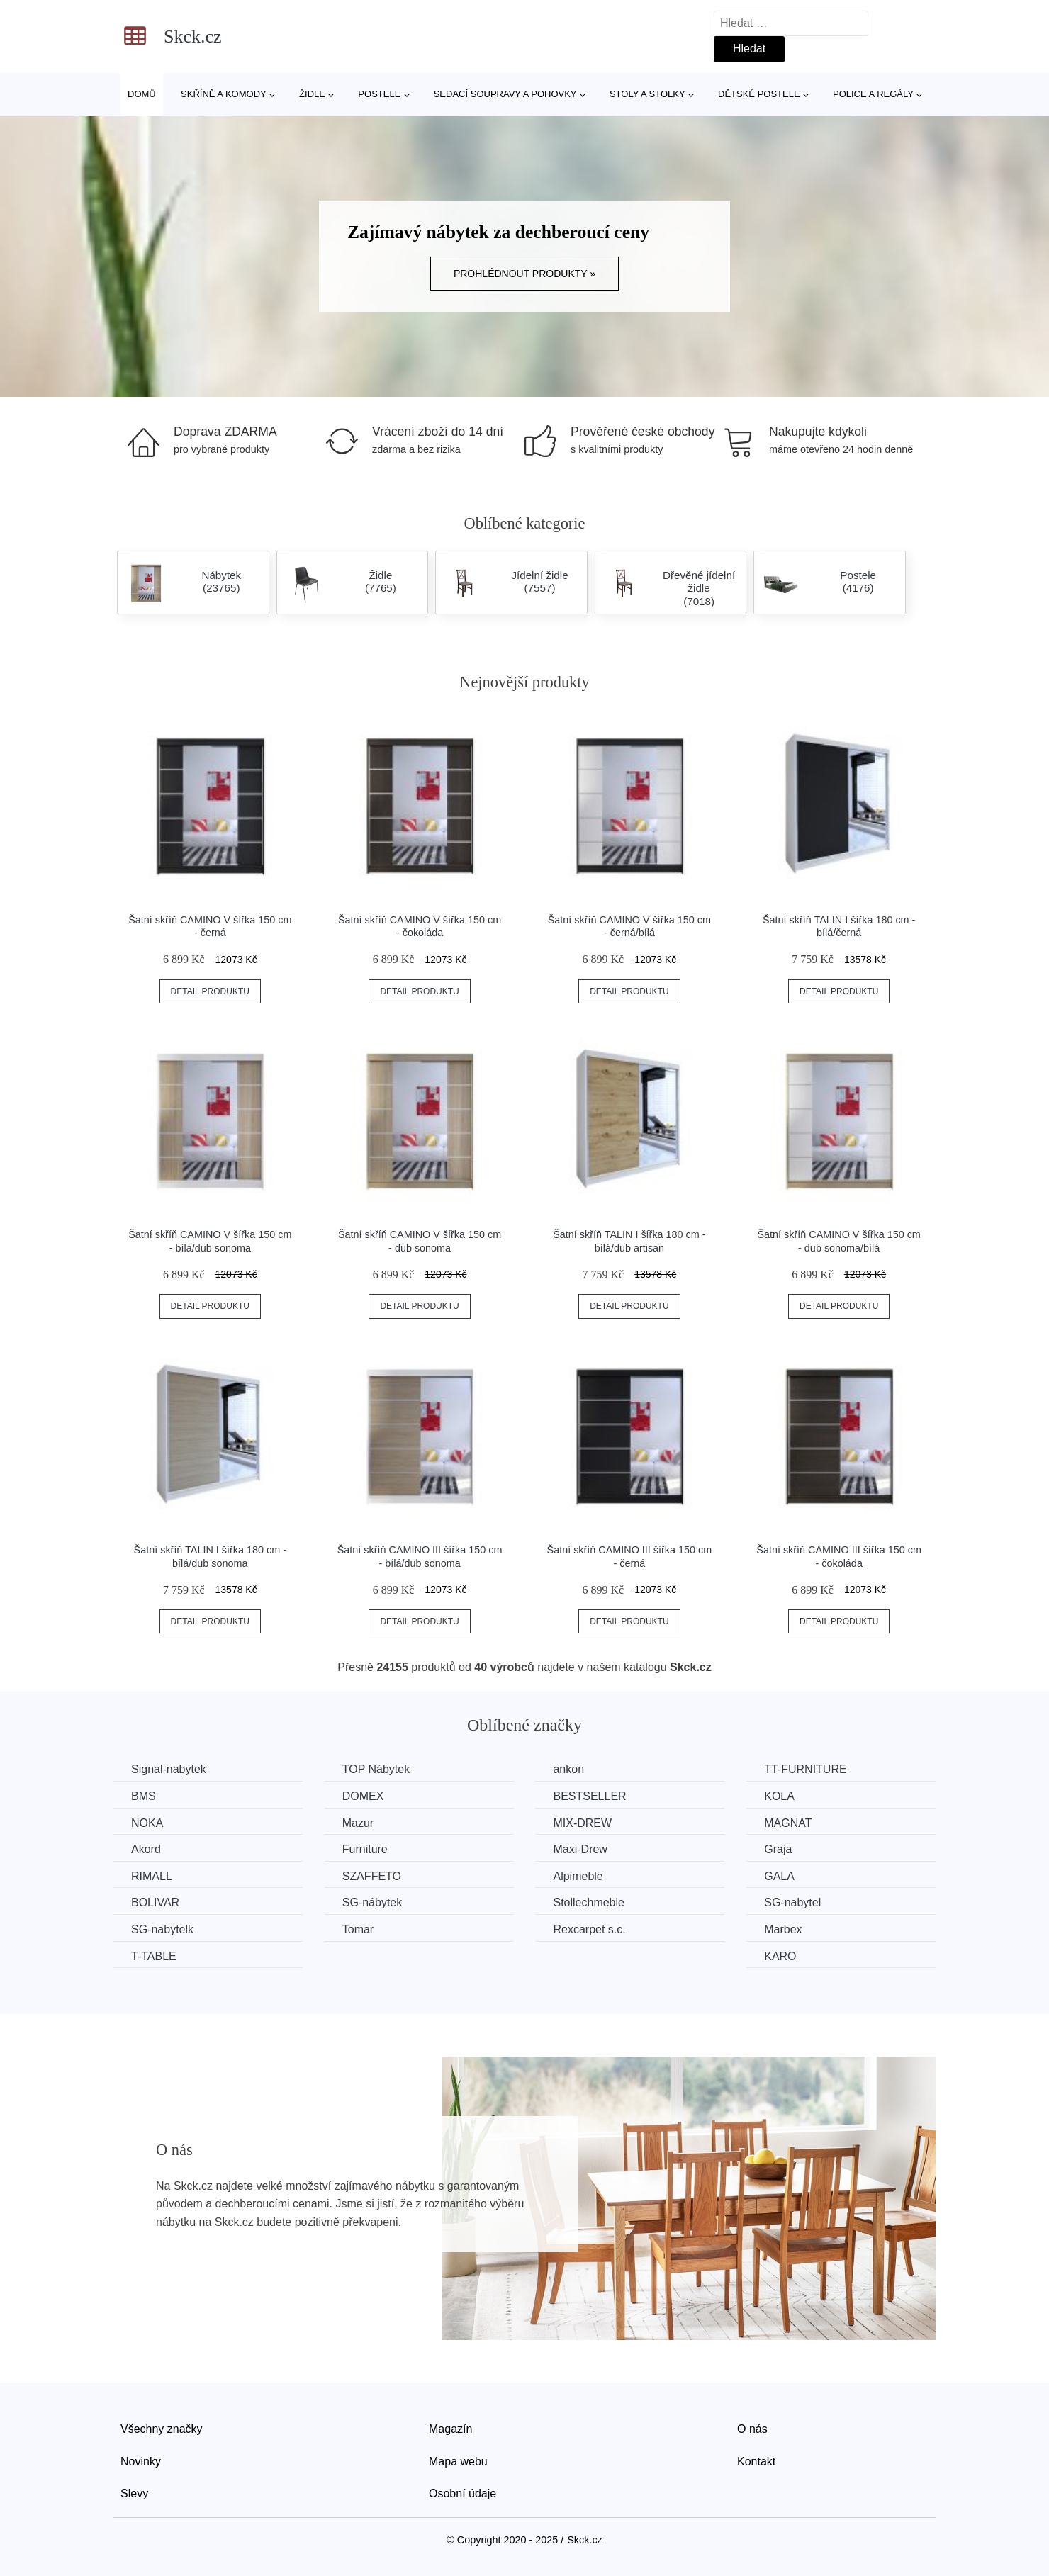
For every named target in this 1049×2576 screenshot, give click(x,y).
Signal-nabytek (168, 1769)
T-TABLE (153, 1956)
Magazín (450, 2429)
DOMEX (363, 1796)
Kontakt (756, 2462)
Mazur (358, 1823)
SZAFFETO (371, 1876)
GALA (779, 1876)
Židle (312, 94)
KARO (780, 1956)
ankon (568, 1769)
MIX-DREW (582, 1823)
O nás (752, 2429)
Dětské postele (759, 94)
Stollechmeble (588, 1902)
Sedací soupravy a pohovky (505, 94)
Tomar (358, 1929)
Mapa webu (458, 2462)
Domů (142, 94)
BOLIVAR (155, 1902)
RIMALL (151, 1876)
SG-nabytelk (162, 1929)
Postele (379, 94)
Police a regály (873, 94)
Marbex (783, 1929)
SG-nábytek (372, 1902)
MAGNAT (788, 1823)
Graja (778, 1849)
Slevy (134, 2493)
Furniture (365, 1849)
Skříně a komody (224, 94)
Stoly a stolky (647, 94)
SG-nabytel (792, 1902)
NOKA (147, 1823)
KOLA (779, 1796)
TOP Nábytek (376, 1769)
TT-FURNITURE (805, 1769)
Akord (146, 1849)
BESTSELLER (589, 1796)
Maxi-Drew (580, 1849)
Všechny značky (161, 2429)
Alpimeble (577, 1876)
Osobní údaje (462, 2493)
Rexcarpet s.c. (589, 1929)
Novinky (140, 2462)
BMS (143, 1796)
